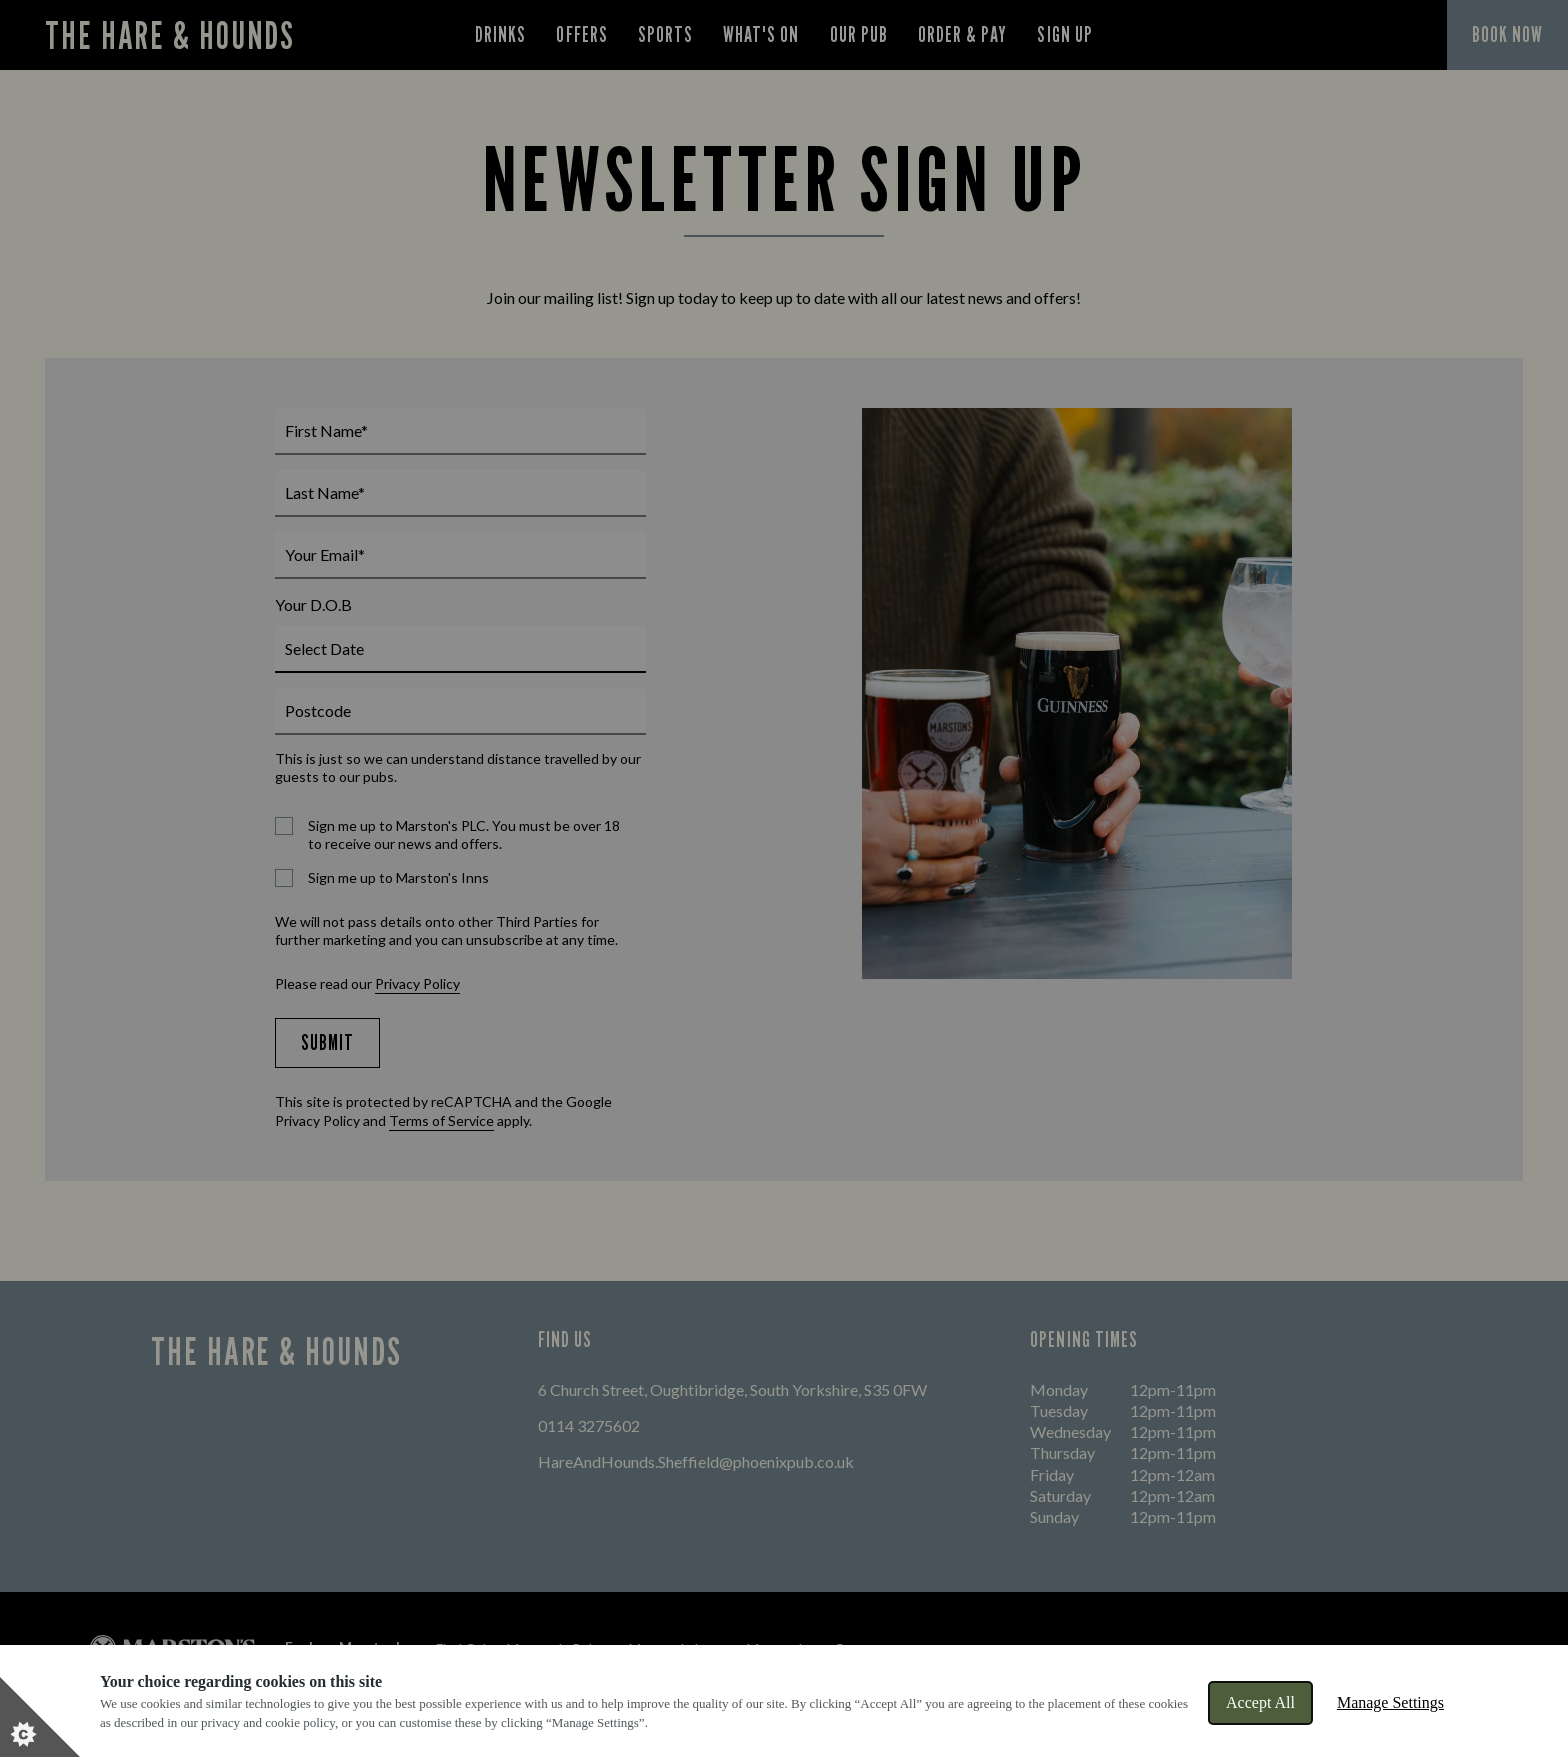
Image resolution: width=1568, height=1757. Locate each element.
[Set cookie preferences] (40, 1717)
